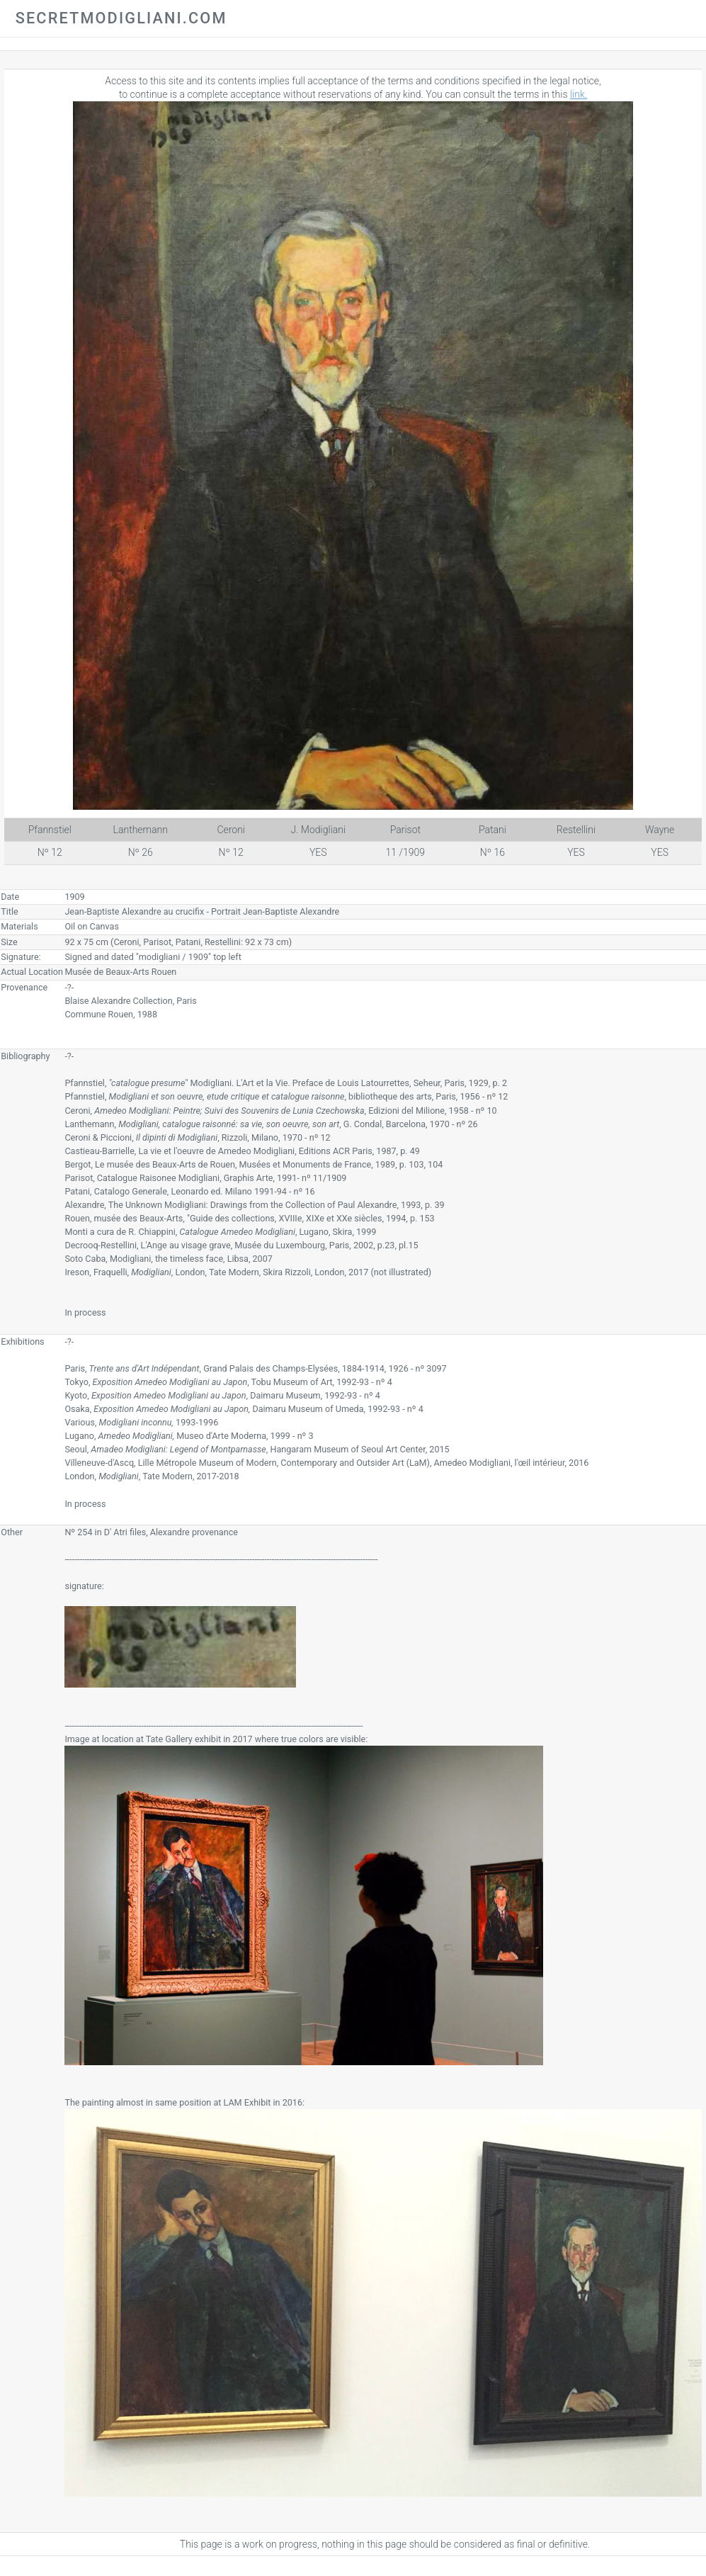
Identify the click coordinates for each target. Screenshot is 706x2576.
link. (578, 94)
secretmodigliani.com (121, 18)
